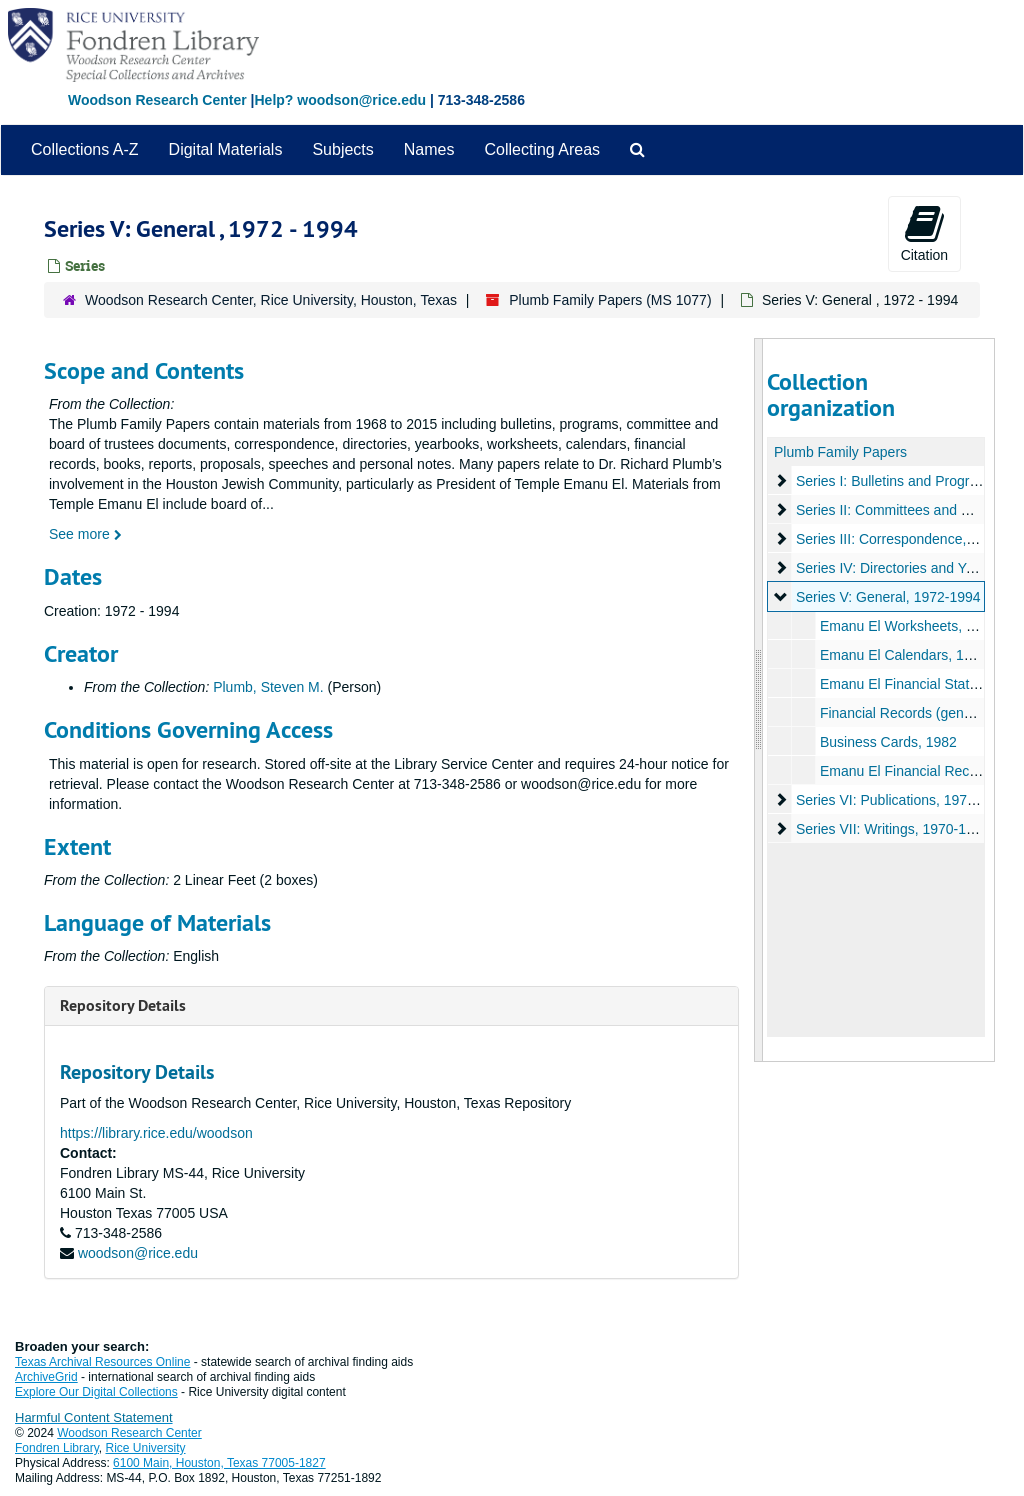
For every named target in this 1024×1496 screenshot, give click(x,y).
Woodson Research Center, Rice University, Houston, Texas (271, 300)
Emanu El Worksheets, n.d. (903, 626)
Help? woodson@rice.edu (340, 100)
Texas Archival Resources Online (102, 1362)
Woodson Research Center (157, 100)
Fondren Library (57, 1448)
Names (429, 149)
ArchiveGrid (46, 1377)
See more (85, 534)
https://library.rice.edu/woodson (156, 1133)
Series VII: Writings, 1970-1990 (892, 829)
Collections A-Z (85, 149)
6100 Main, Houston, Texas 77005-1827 (219, 1463)
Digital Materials (226, 149)
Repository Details (123, 1005)
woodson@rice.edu (138, 1253)
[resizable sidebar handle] (759, 700)
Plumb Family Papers (840, 452)
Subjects (342, 149)
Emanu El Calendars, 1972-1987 (920, 655)
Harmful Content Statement (94, 1417)
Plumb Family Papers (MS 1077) (610, 300)
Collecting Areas (542, 149)
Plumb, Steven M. (268, 687)
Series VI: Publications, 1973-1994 (902, 800)
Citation (924, 233)
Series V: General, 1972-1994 (887, 597)
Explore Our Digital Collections (96, 1392)
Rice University (146, 1448)
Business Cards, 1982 (887, 742)
